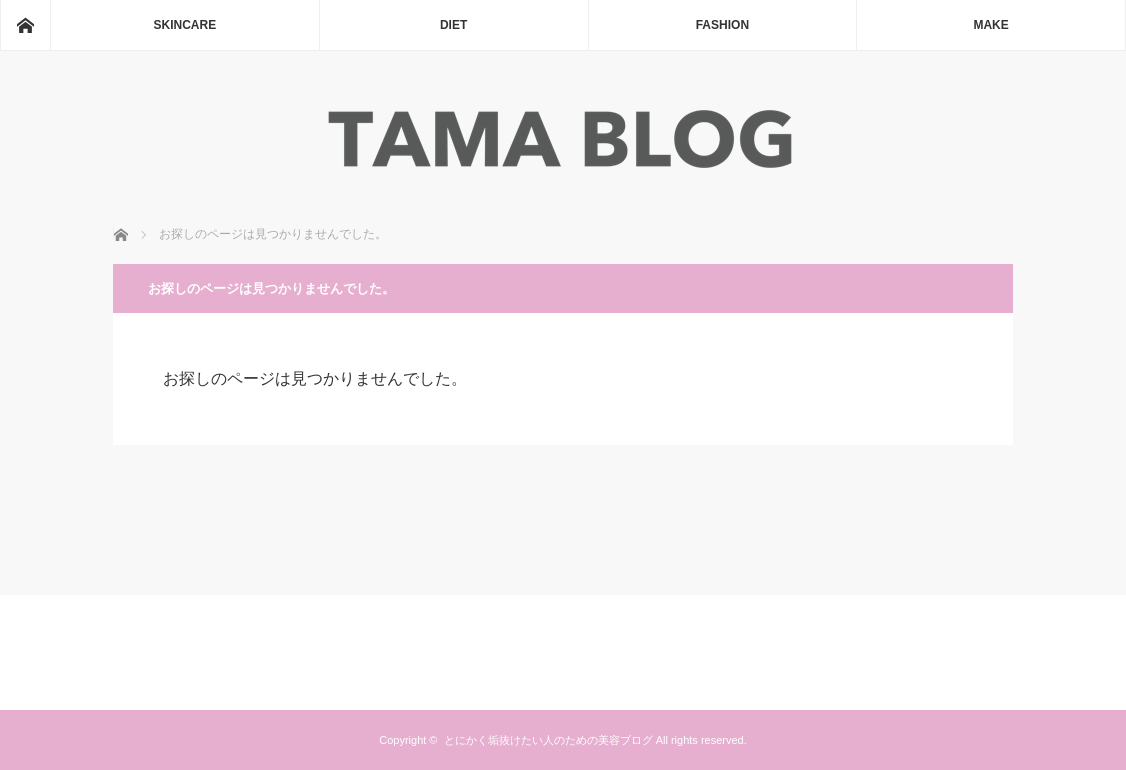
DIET (453, 25)
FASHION (722, 25)
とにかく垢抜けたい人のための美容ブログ (548, 740)
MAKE (990, 25)
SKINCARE (185, 25)
